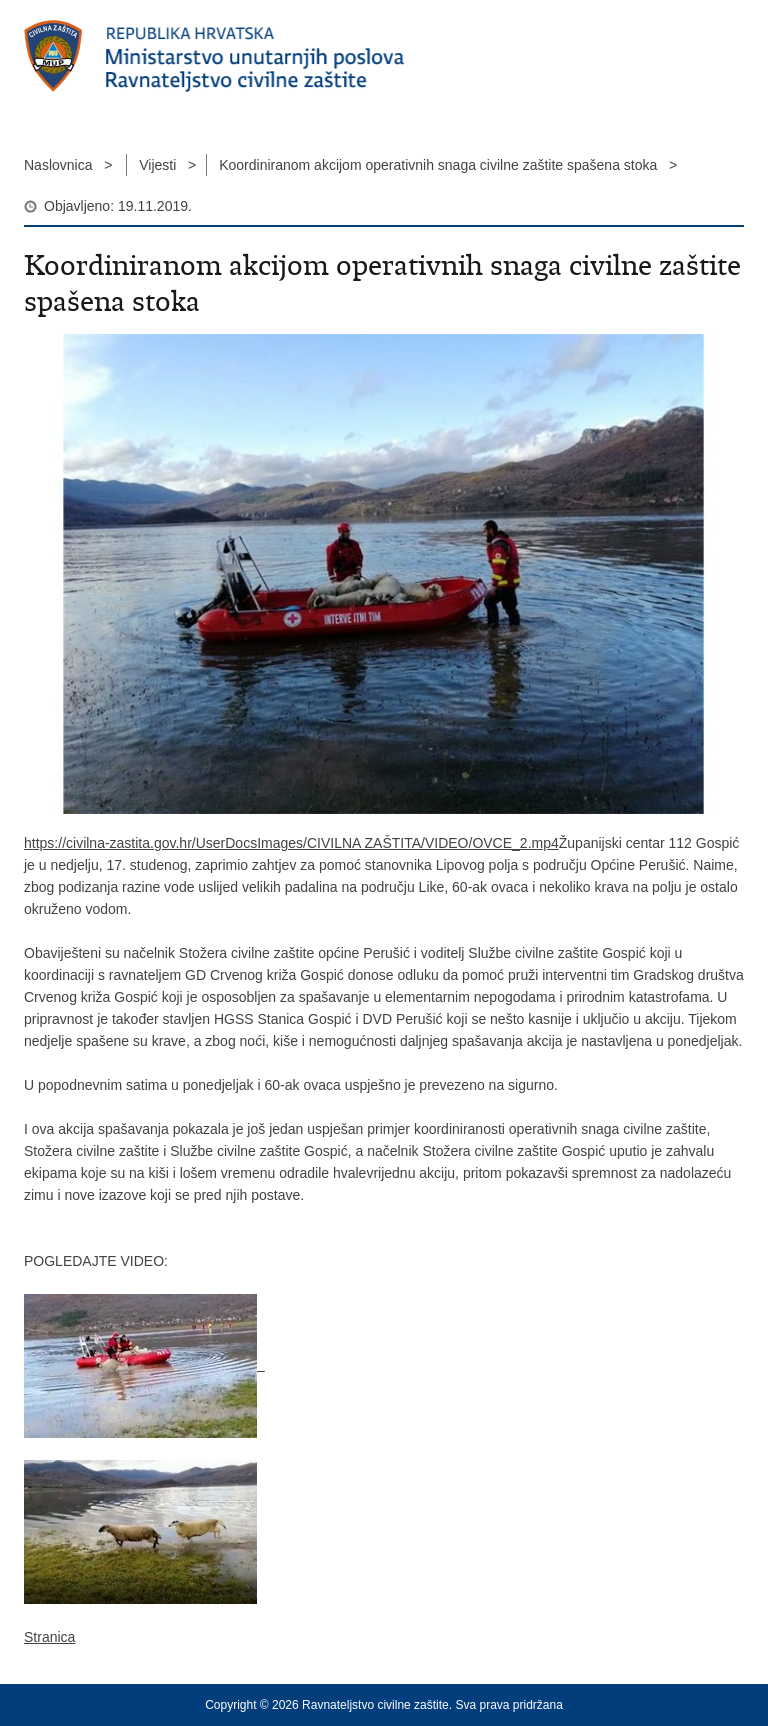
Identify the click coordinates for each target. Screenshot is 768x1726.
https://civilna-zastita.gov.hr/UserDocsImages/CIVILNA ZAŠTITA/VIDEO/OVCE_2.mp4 (291, 843)
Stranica (49, 1637)
